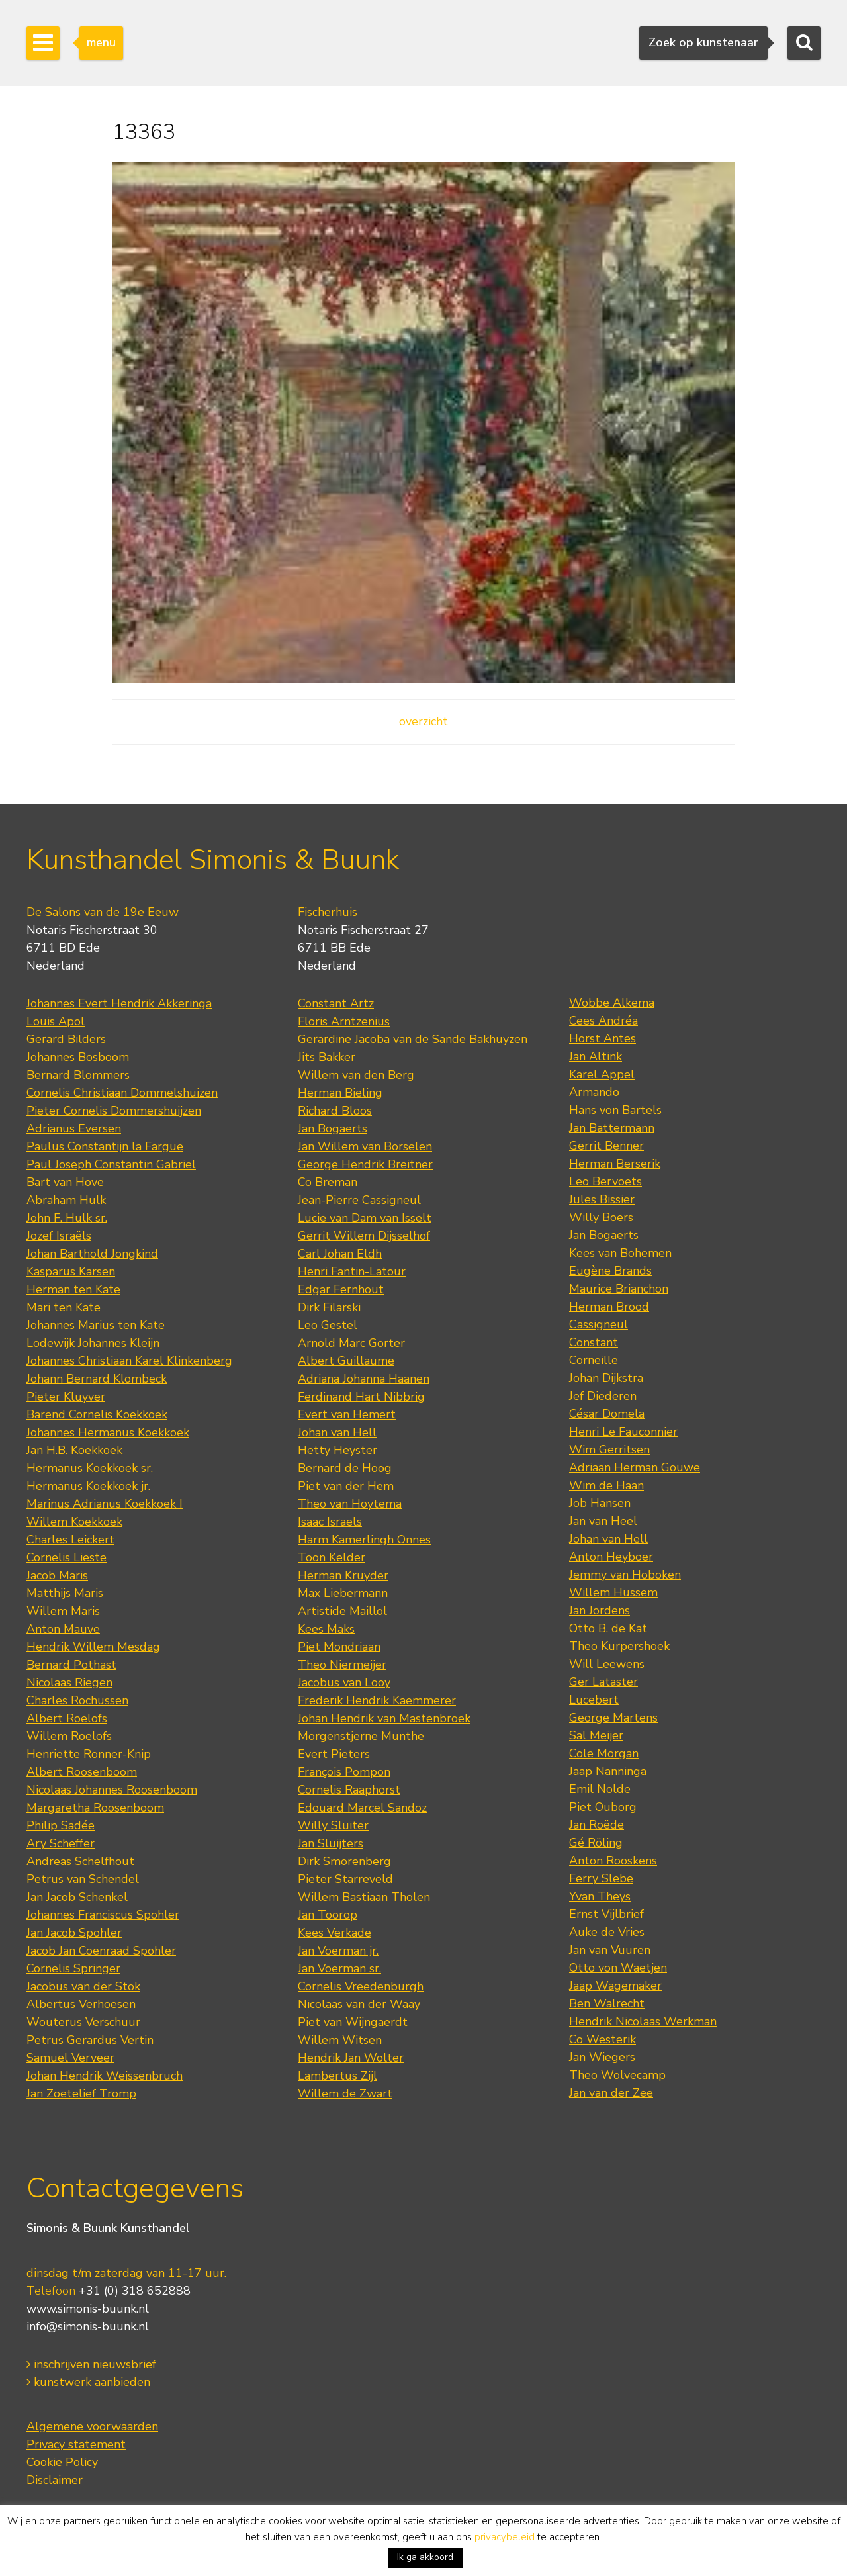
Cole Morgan (604, 1753)
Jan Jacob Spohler (74, 1933)
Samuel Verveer (70, 2058)
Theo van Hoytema (350, 1504)
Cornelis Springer (73, 1968)
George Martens (613, 1717)
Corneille (593, 1360)
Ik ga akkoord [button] (425, 2557)
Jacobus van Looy (344, 1682)
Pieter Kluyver (65, 1396)
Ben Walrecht (607, 2003)
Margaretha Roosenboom (95, 1808)
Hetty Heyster (337, 1450)
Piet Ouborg (603, 1807)
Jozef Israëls (58, 1236)
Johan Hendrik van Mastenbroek (384, 1718)
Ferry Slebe (601, 1878)
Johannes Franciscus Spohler (102, 1915)
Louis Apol (55, 1021)
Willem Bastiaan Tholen (364, 1897)
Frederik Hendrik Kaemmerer (377, 1700)
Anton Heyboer (611, 1557)
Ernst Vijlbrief (606, 1914)
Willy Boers (601, 1217)
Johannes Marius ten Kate (95, 1325)
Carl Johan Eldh (340, 1254)
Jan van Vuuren (609, 1950)
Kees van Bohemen (620, 1253)
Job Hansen (600, 1503)
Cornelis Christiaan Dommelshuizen (122, 1093)
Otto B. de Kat (608, 1628)
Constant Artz (336, 1003)
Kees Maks (326, 1629)
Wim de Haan (606, 1485)
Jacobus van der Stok (83, 1986)
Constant (593, 1342)
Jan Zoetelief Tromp (81, 2093)
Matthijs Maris (64, 1593)
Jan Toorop (327, 1915)
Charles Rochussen (77, 1700)
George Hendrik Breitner (365, 1164)
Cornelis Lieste (66, 1557)
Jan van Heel (603, 1521)
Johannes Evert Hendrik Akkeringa (119, 1003)
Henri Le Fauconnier (623, 1432)
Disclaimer (54, 2480)
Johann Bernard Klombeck (96, 1379)
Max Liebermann (343, 1593)
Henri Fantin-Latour (352, 1271)
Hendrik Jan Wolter (351, 2058)
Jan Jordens (599, 1610)
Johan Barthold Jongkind (92, 1254)
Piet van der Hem (346, 1486)
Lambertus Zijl (337, 2076)
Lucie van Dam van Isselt (364, 1218)
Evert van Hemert (347, 1414)
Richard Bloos (335, 1111)
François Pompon (344, 1772)
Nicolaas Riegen (69, 1682)
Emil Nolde (600, 1789)
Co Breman (327, 1182)
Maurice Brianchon (618, 1289)
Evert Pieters (334, 1754)
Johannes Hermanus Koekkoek (107, 1432)
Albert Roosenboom (81, 1772)
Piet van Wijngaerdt (353, 2022)
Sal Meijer (596, 1735)
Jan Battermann (611, 1128)
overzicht (423, 721)
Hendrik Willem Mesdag (93, 1647)
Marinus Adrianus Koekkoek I (104, 1504)
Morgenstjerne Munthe (361, 1736)
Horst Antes (602, 1038)
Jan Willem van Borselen (365, 1146)
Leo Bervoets (605, 1181)
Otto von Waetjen (618, 1968)
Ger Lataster (603, 1682)
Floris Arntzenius (344, 1021)
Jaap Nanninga (607, 1771)
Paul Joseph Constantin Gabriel (111, 1164)
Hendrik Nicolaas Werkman (643, 2021)
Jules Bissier (602, 1199)
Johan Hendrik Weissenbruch (104, 2076)
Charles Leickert (70, 1539)
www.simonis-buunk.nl (87, 2309)
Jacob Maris (57, 1575)
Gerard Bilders (66, 1039)
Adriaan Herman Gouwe (634, 1467)
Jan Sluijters (330, 1843)
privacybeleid (504, 2537)
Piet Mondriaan (339, 1647)
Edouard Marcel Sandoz (362, 1808)
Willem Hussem (613, 1592)
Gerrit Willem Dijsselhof (364, 1236)
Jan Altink (595, 1056)
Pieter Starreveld (345, 1879)
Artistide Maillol (342, 1611)
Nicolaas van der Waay (359, 2004)
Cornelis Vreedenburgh (361, 1986)
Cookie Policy (62, 2462)
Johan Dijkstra (606, 1378)
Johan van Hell (337, 1432)
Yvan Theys (600, 1896)
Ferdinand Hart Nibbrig (361, 1396)
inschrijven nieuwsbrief (91, 2364)
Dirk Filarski (329, 1307)
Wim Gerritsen (609, 1449)
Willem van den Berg (356, 1075)
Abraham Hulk (66, 1200)
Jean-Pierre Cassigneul (359, 1200)
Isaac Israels (330, 1522)
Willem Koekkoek (74, 1522)
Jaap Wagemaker (615, 1986)
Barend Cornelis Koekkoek (96, 1414)
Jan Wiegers (602, 2057)
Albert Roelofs (66, 1718)
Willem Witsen (340, 2040)
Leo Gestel (327, 1325)
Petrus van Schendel (82, 1879)
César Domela (607, 1414)
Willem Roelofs (69, 1736)
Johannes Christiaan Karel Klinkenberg (129, 1361)
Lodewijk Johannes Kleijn (92, 1343)
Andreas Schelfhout (80, 1861)
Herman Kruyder (343, 1575)
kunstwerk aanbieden (88, 2382)
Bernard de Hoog (345, 1468)
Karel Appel (602, 1074)
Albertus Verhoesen (81, 2004)
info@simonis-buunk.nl (87, 2326)
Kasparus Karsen (70, 1271)
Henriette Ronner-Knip (88, 1754)
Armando (594, 1092)
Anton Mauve (63, 1629)
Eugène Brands (610, 1271)
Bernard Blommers (78, 1075)
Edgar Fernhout (341, 1289)
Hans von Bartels (615, 1110)
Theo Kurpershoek (619, 1646)
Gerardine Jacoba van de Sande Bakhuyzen (412, 1039)
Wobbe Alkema (611, 1003)
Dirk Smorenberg (344, 1861)
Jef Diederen (603, 1396)
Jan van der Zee (611, 2093)
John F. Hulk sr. (66, 1218)
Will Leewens (607, 1664)
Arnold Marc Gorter (351, 1343)
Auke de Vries (607, 1932)
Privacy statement (76, 2444)
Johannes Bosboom (77, 1057)
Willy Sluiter (333, 1825)
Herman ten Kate (73, 1289)
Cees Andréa (603, 1021)
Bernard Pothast (71, 1665)
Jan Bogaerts (332, 1128)
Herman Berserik (614, 1164)
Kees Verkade (334, 1933)
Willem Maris (63, 1611)
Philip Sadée (60, 1825)
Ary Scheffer (60, 1843)
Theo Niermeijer (342, 1665)
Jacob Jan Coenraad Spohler (101, 1950)
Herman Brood (609, 1306)
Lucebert (594, 1700)
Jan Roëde (596, 1825)
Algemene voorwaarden (92, 2426)
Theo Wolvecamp (617, 2075)
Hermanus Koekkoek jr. (88, 1486)
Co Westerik (602, 2039)
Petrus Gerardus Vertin (90, 2040)
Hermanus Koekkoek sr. (89, 1468)
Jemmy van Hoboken (625, 1575)
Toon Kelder (331, 1557)
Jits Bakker (326, 1057)
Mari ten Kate (63, 1307)
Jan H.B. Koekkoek (74, 1450)
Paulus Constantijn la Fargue (104, 1146)
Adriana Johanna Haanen (363, 1379)
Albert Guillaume (346, 1361)
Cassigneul (598, 1324)
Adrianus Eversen (73, 1128)
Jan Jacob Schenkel (77, 1897)
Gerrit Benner (606, 1146)
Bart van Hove (65, 1182)
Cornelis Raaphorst (349, 1790)
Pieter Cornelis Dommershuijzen (113, 1111)
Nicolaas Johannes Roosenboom (111, 1790)
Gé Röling (596, 1843)
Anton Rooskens (613, 1860)
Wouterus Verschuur (83, 2022)
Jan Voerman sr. (339, 1968)
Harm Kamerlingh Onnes (364, 1539)
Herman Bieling (340, 1093)
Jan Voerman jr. (338, 1950)
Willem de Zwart (345, 2093)
